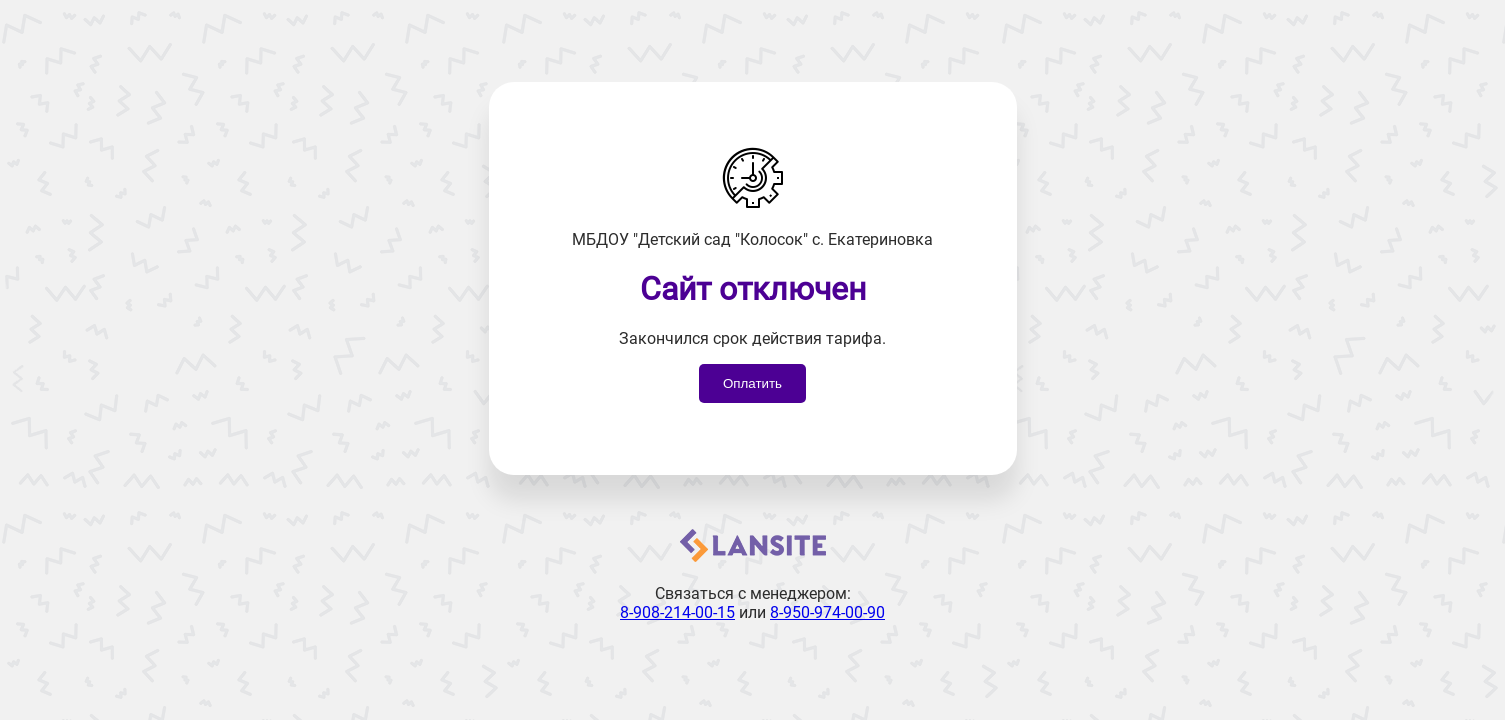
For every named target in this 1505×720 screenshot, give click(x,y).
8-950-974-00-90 (827, 612)
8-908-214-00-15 (677, 612)
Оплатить (752, 383)
